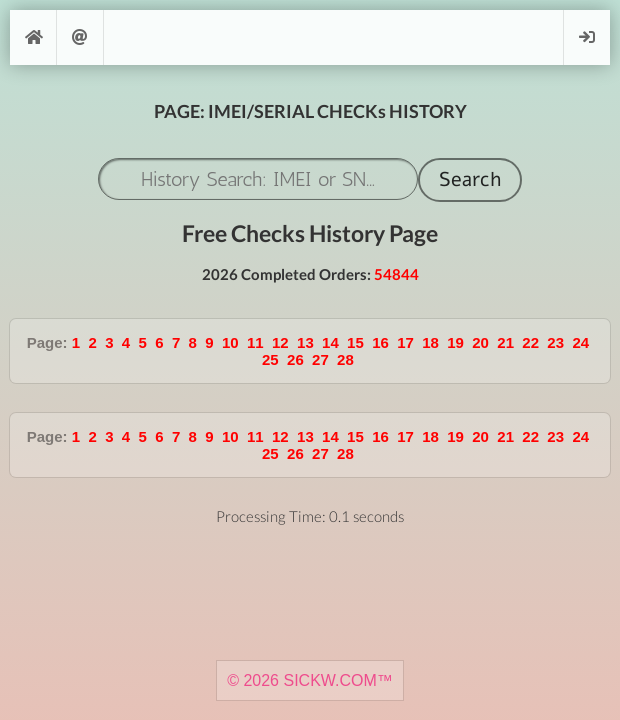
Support (80, 37)
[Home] (33, 37)
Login (587, 37)
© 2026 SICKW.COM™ (310, 680)
